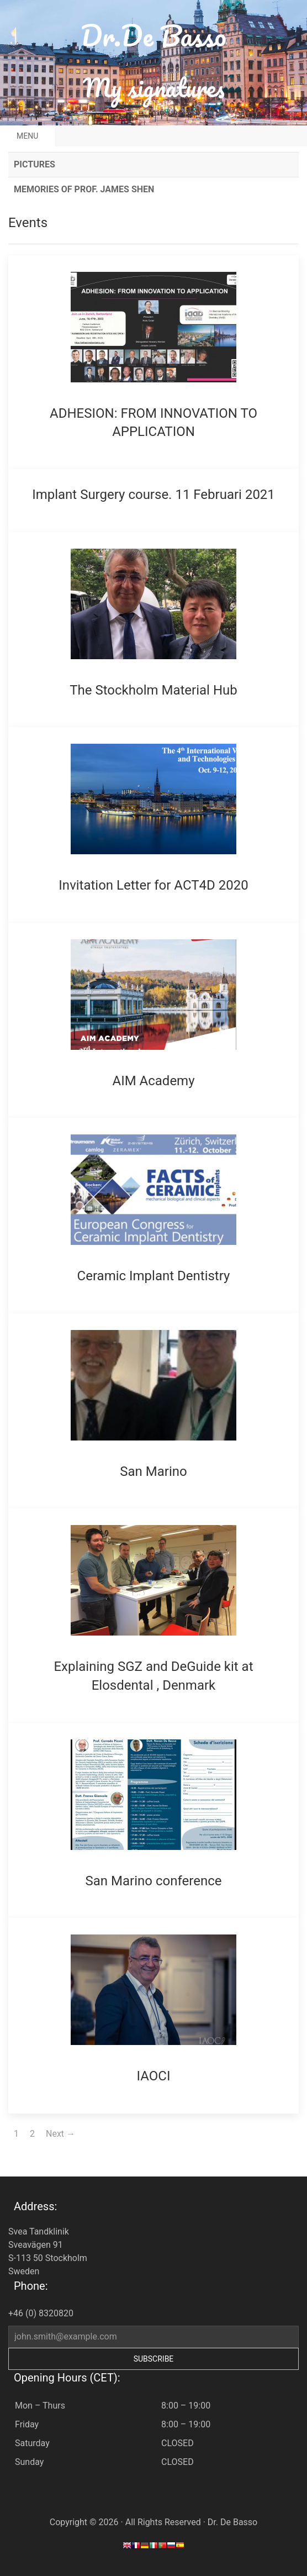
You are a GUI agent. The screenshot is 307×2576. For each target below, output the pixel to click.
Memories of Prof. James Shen (84, 189)
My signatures (154, 87)
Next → (60, 2133)
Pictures (34, 164)
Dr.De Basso (153, 35)
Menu (27, 136)
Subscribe (154, 2358)
